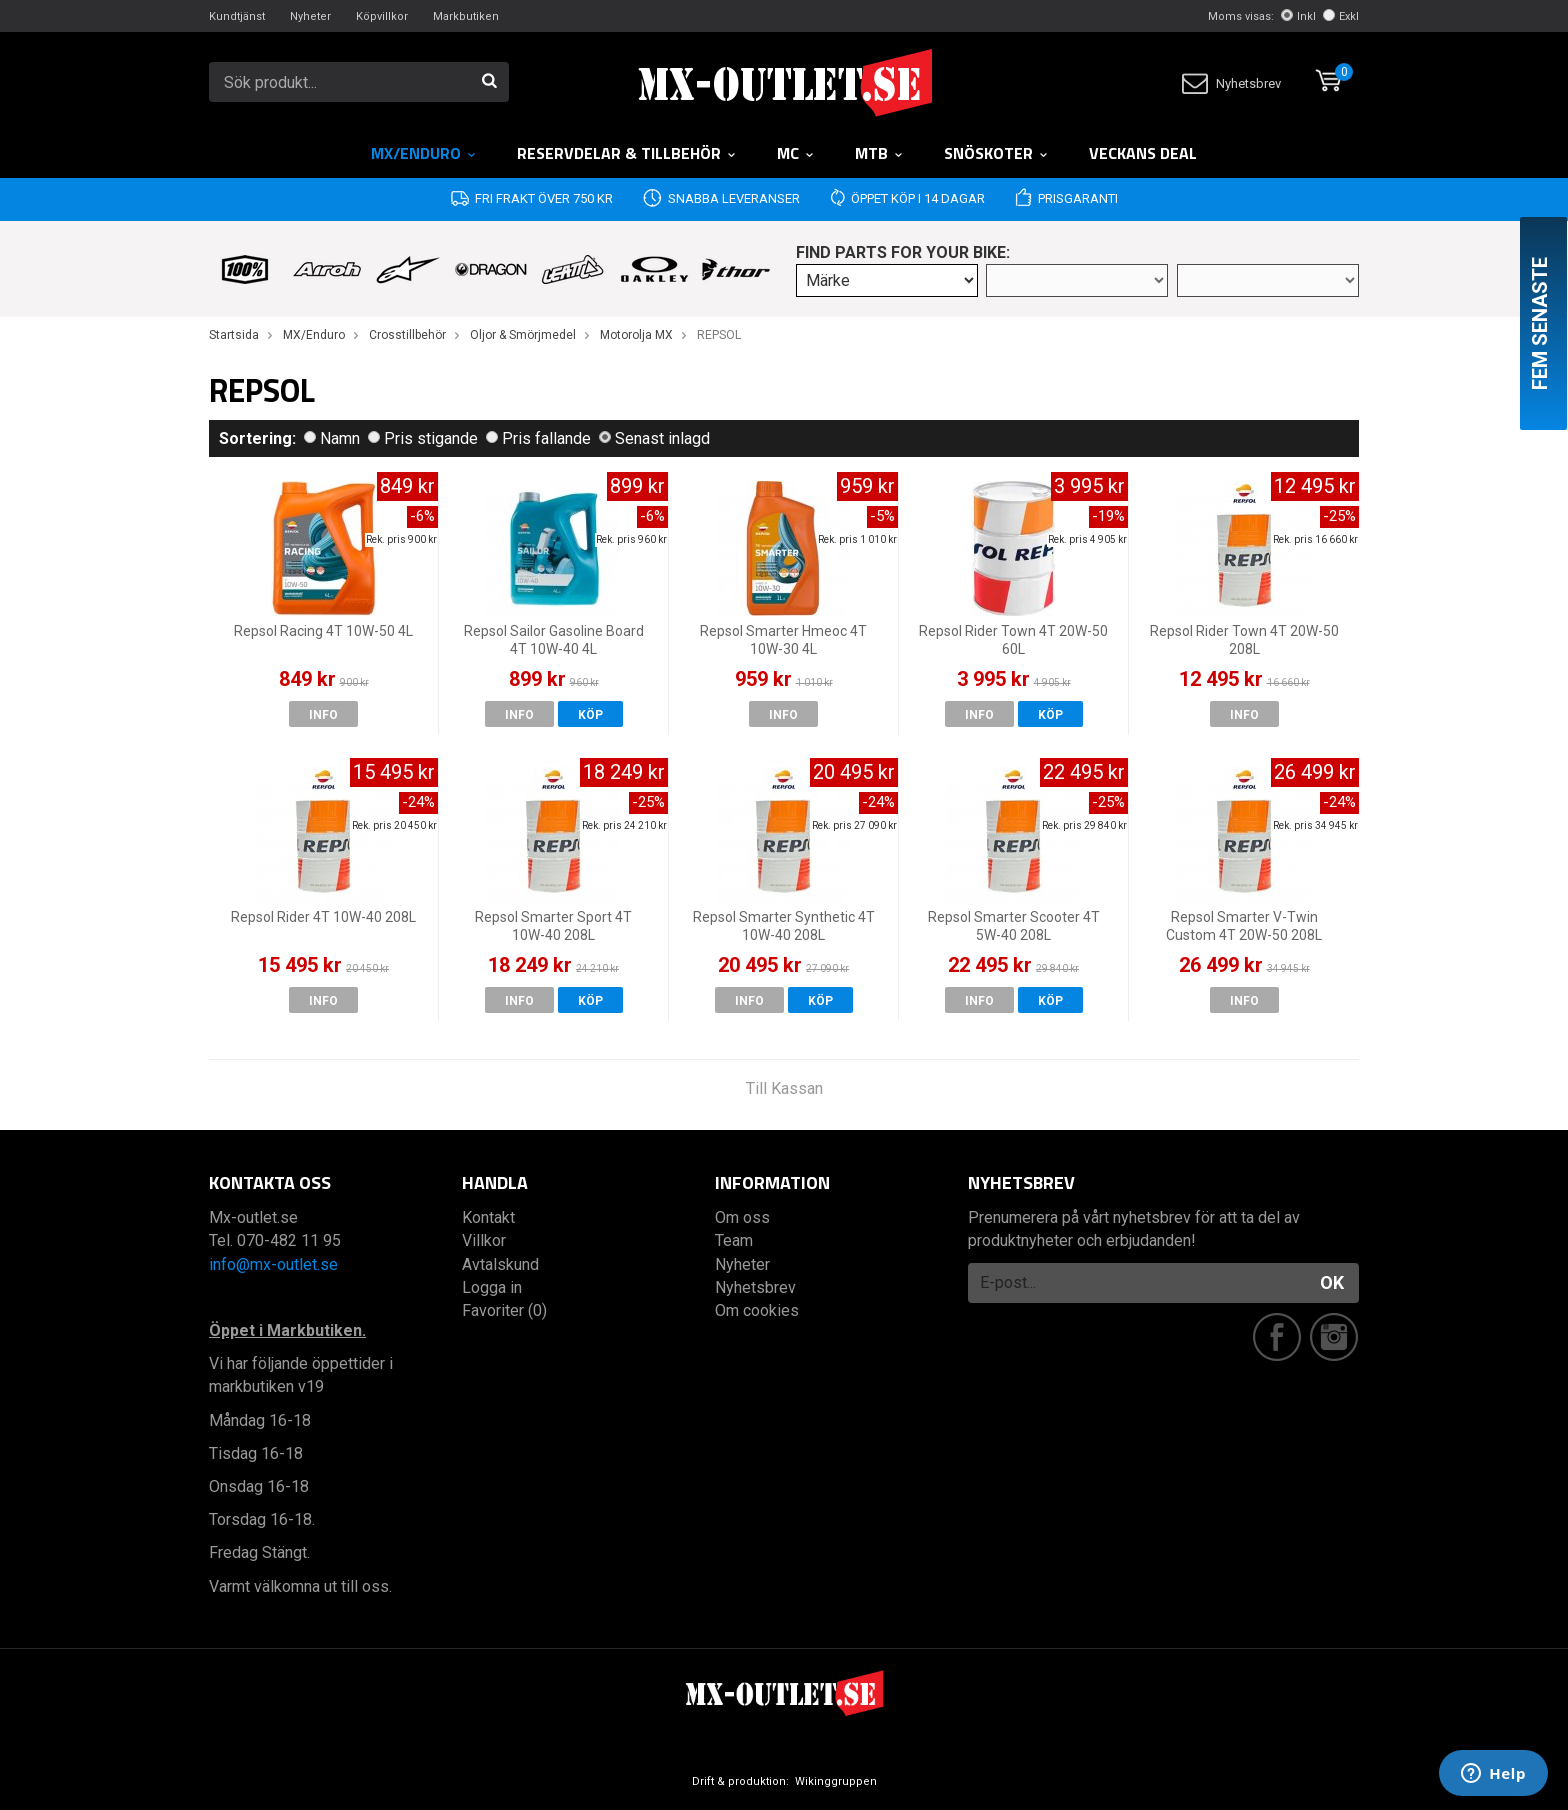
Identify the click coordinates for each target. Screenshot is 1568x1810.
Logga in (492, 1287)
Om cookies (757, 1310)
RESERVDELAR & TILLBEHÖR (627, 153)
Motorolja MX (636, 335)
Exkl (1341, 16)
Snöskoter (996, 153)
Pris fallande (538, 438)
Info (323, 715)
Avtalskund (500, 1264)
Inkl (1298, 16)
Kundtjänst (237, 16)
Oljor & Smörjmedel (523, 335)
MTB (879, 153)
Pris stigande (423, 438)
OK (1332, 1282)
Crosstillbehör (407, 335)
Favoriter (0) (504, 1310)
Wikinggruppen (836, 1781)
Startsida (234, 335)
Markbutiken (466, 16)
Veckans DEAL (1143, 153)
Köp (590, 715)
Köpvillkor (382, 16)
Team (734, 1240)
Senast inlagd (654, 438)
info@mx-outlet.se (273, 1264)
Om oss (742, 1217)
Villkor (484, 1240)
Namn (332, 438)
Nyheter (310, 16)
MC (796, 153)
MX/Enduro (424, 153)
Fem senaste (1540, 323)
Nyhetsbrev (1231, 83)
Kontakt (488, 1217)
